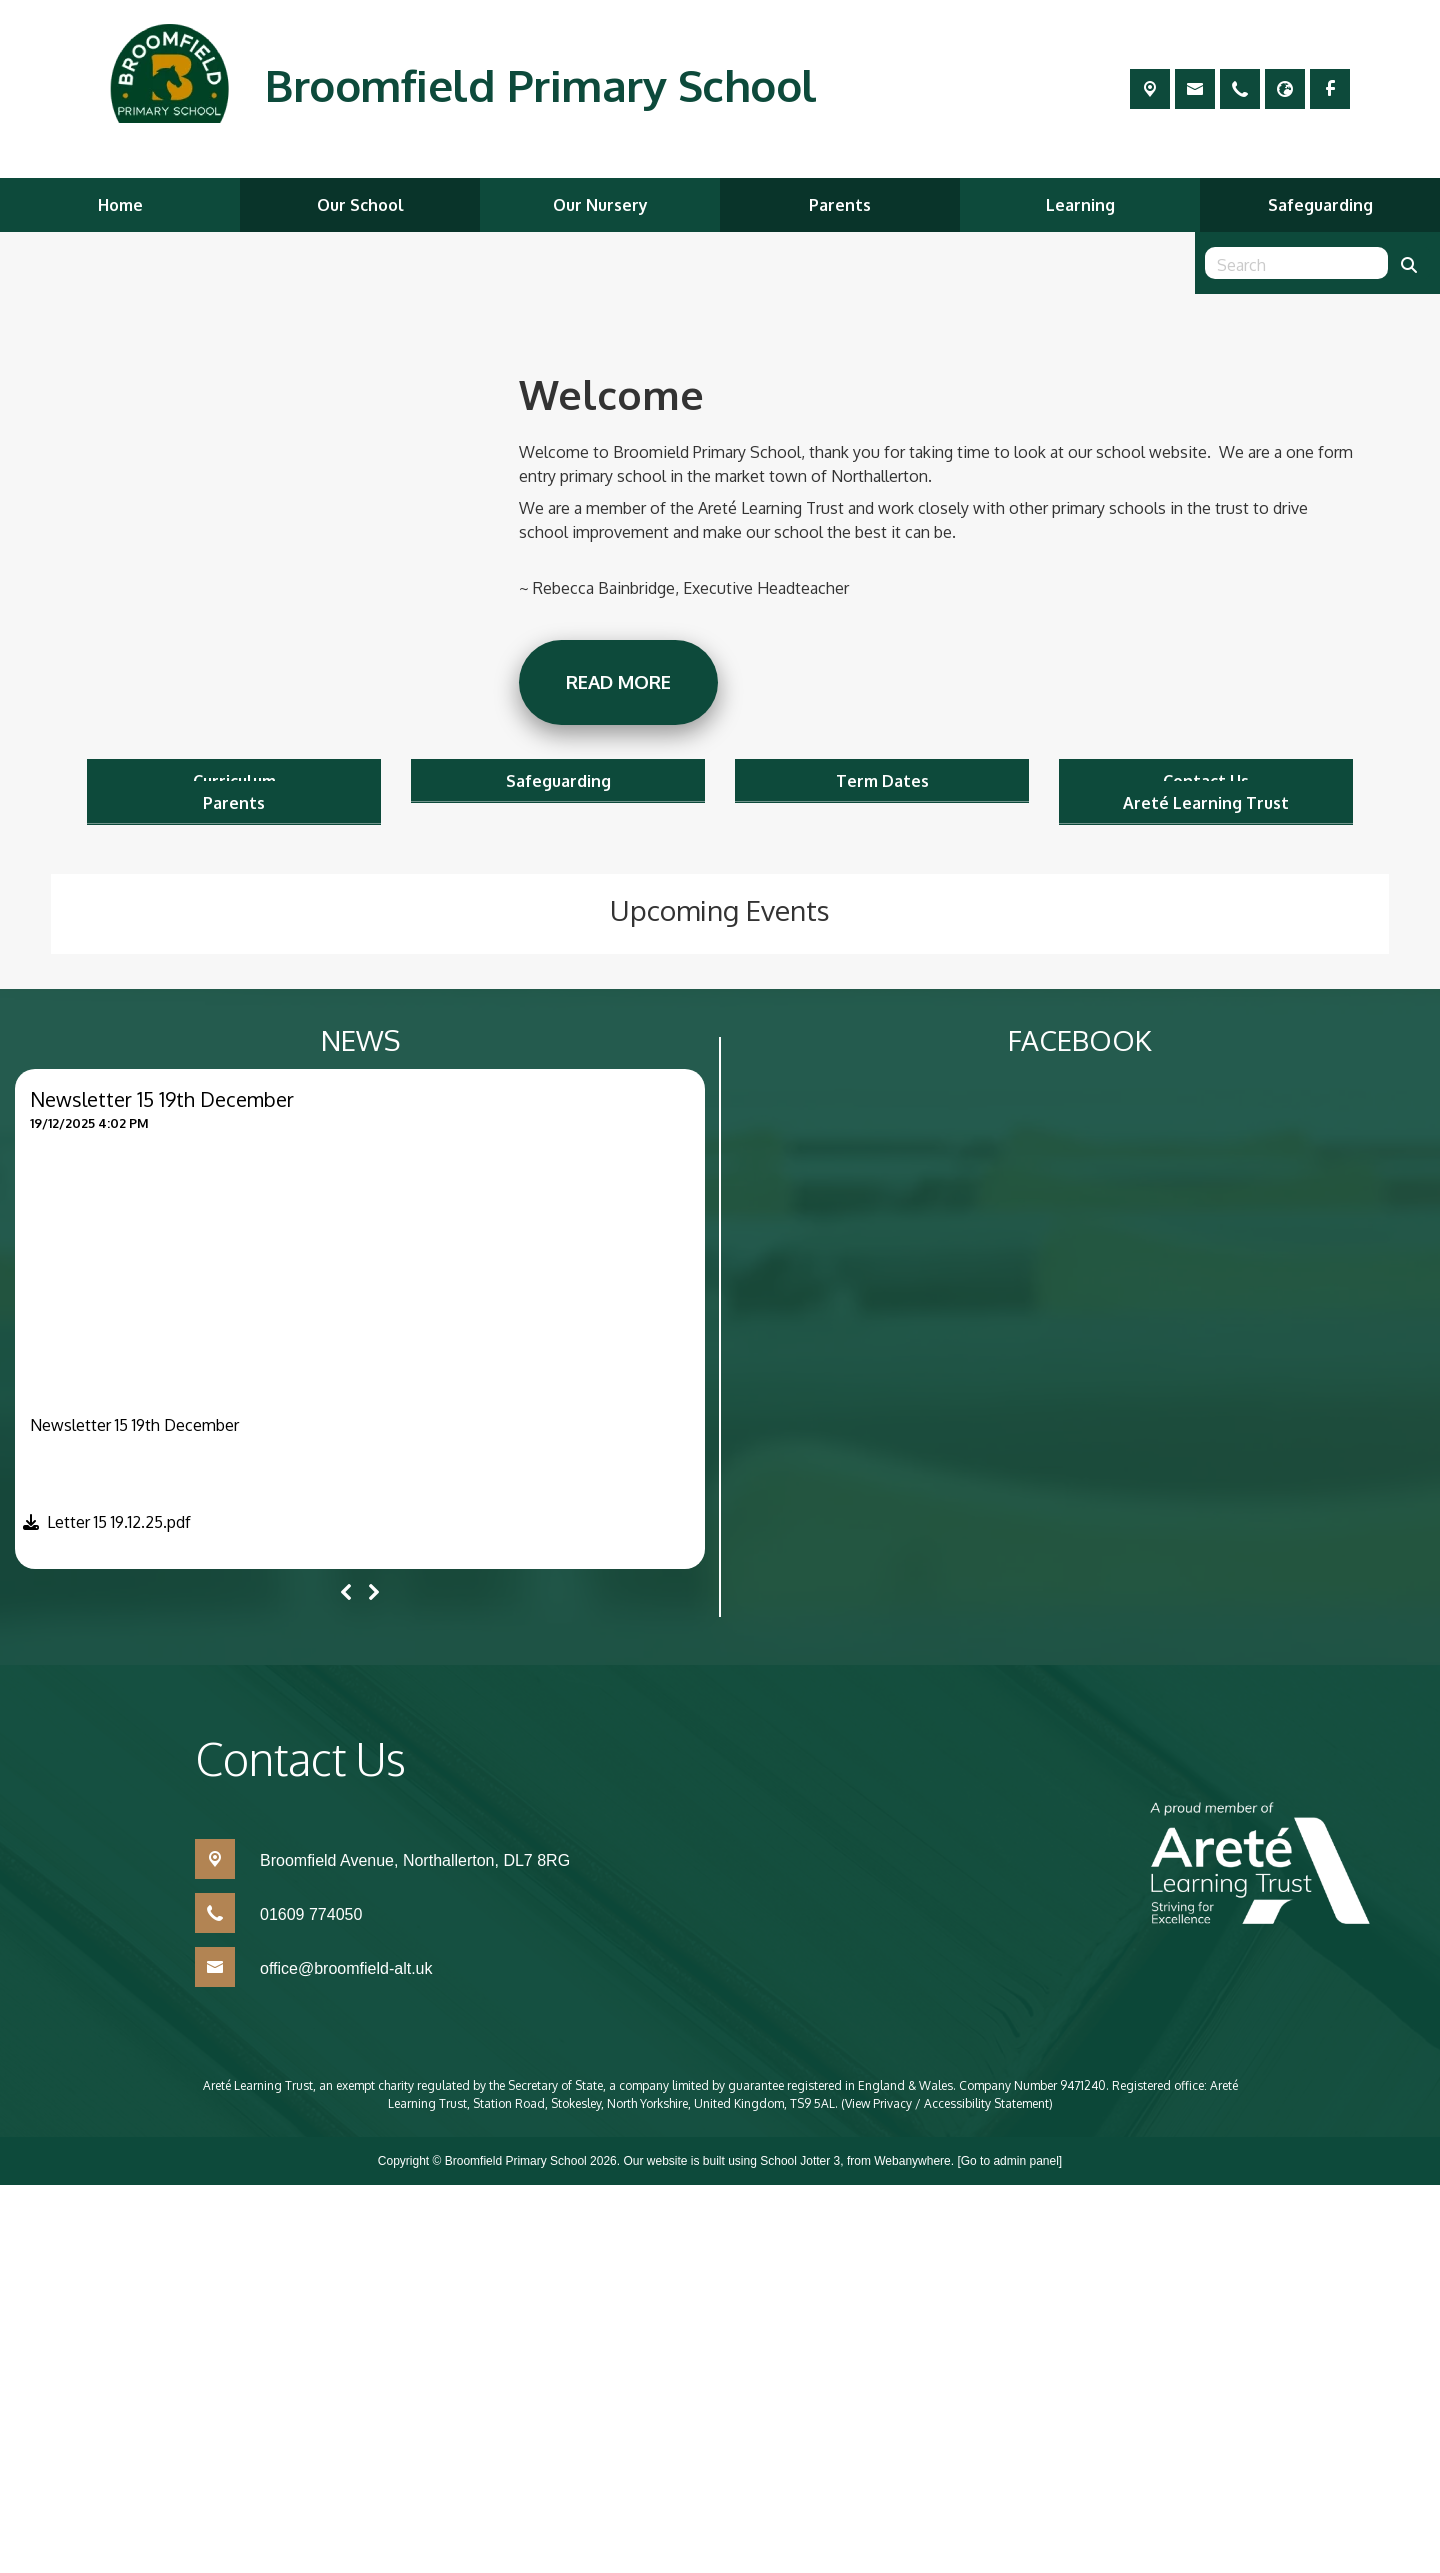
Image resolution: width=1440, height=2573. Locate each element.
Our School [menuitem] (360, 205)
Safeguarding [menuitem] (1320, 205)
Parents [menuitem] (840, 205)
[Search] (1409, 263)
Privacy (892, 2491)
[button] (103, 1915)
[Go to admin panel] (1009, 2549)
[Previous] (346, 1981)
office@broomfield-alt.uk (346, 2356)
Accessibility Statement (986, 2491)
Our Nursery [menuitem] (600, 205)
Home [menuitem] (120, 205)
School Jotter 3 (800, 2549)
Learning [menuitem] (1080, 205)
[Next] (374, 1981)
